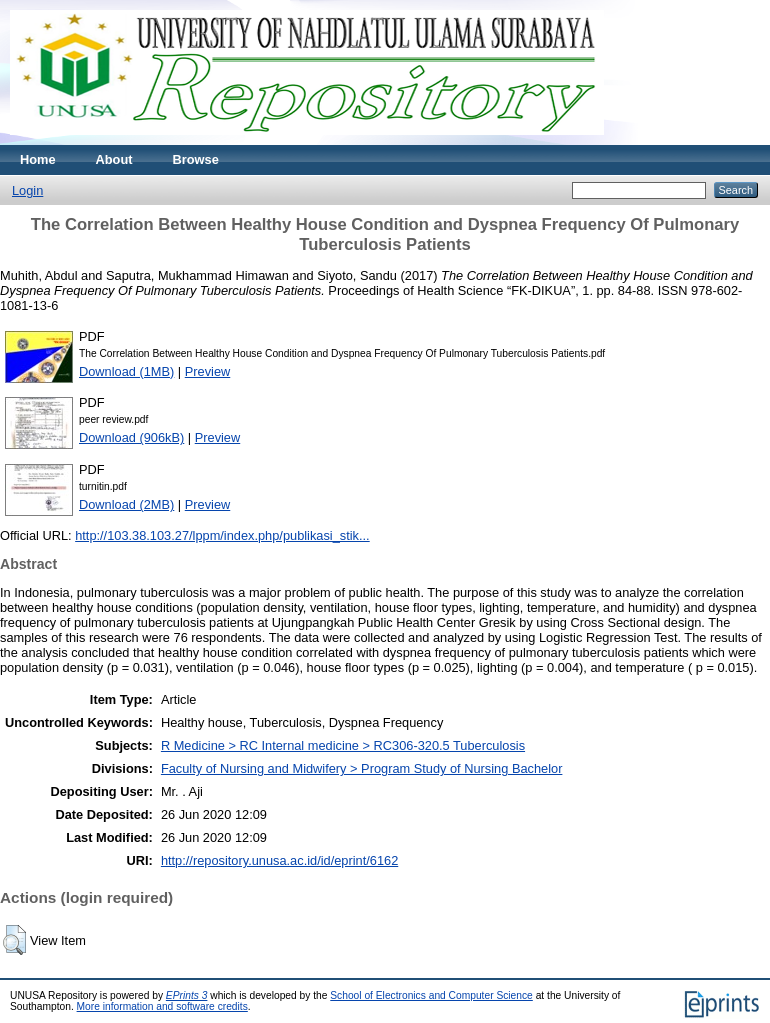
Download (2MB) (126, 504)
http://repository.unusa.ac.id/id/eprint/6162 (279, 860)
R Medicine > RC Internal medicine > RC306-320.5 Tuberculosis (343, 745)
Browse (196, 159)
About (114, 159)
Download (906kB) (131, 437)
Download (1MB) (126, 371)
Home (38, 159)
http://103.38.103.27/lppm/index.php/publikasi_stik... (222, 535)
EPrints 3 (187, 995)
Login (27, 190)
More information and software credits (162, 1006)
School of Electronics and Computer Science (431, 995)
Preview (208, 371)
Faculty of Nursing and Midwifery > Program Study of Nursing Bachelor (362, 768)
